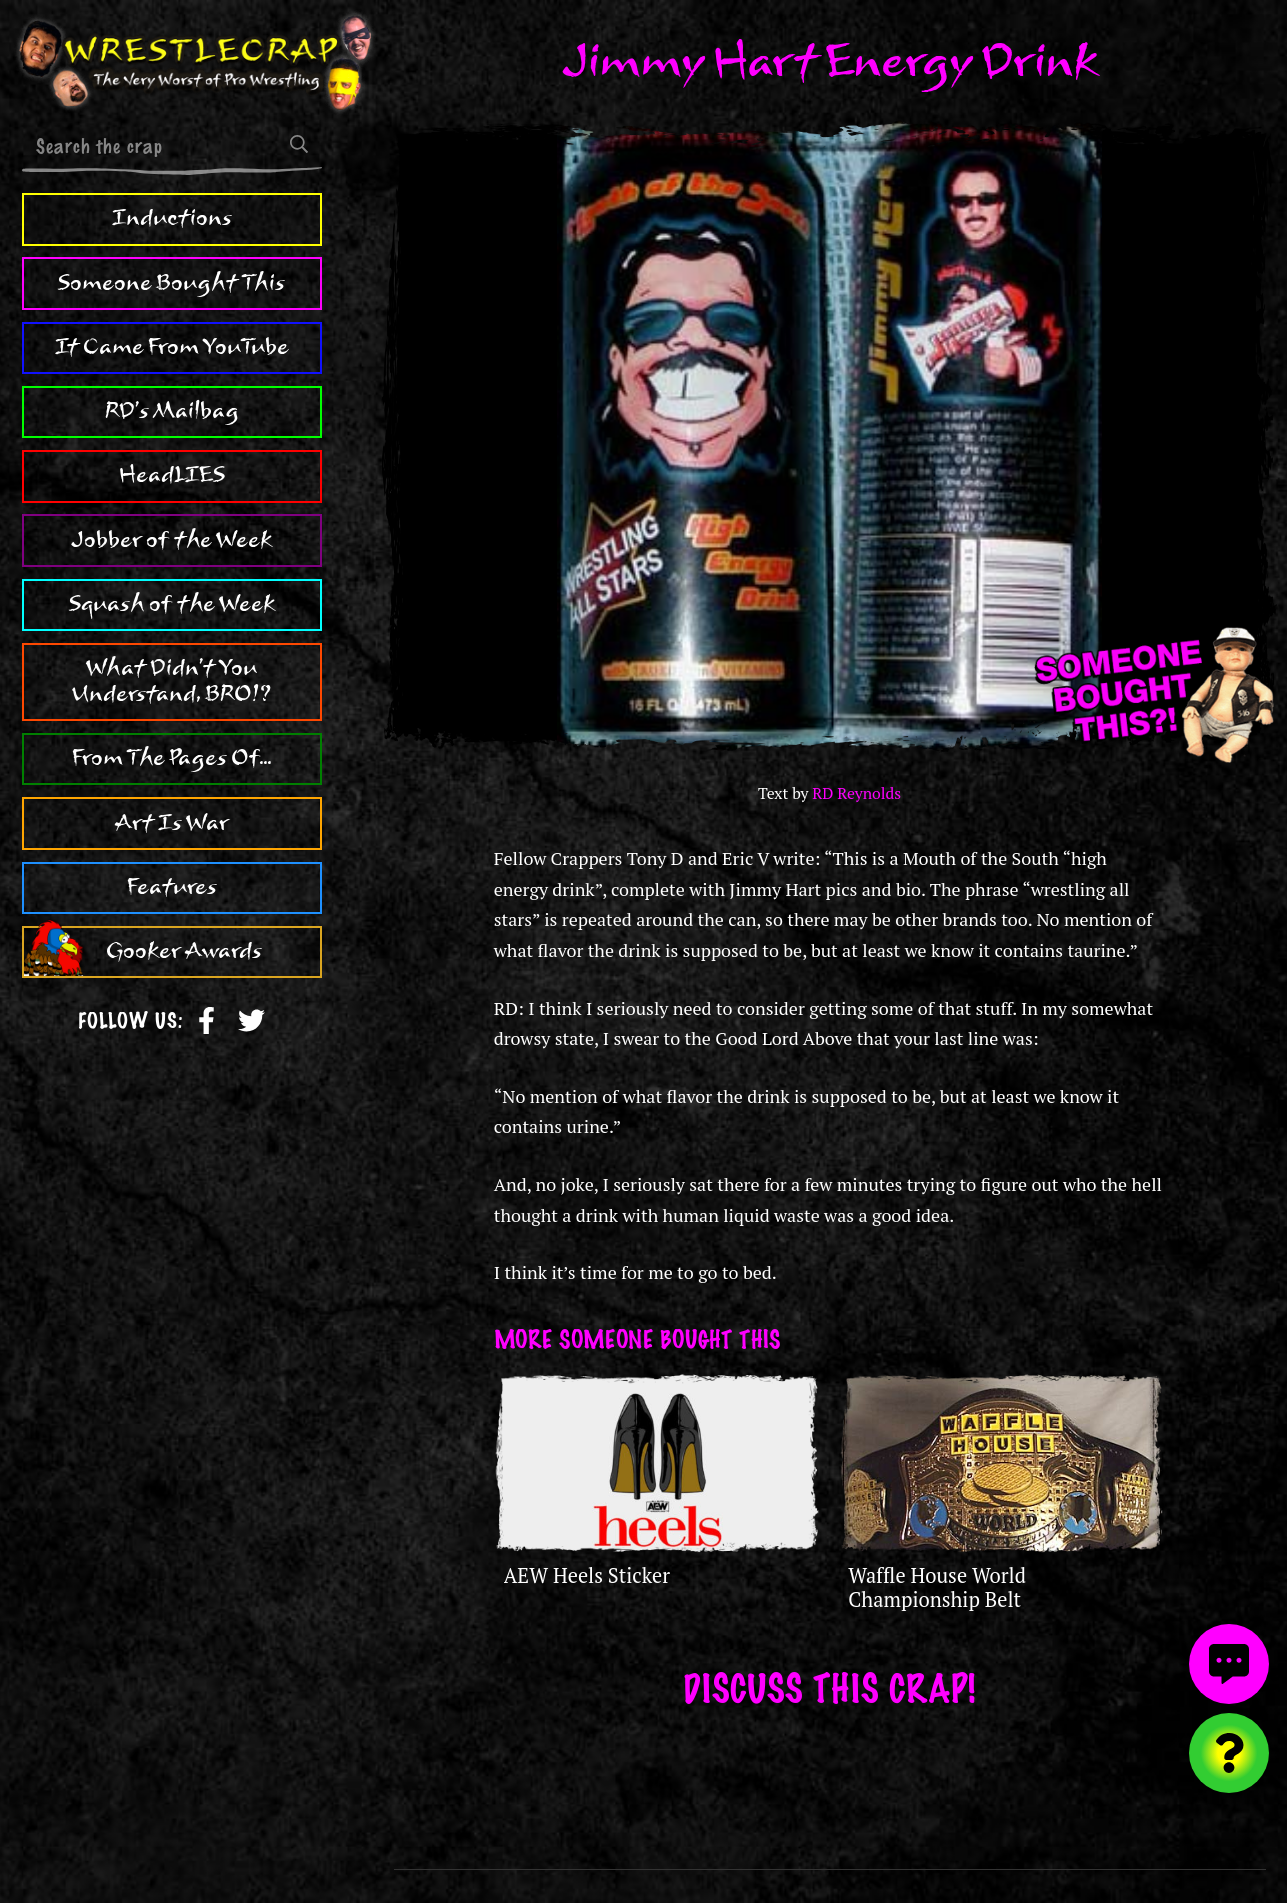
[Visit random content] (1229, 1753)
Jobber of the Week (171, 540)
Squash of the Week (172, 604)
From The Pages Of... (171, 758)
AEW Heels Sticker (587, 1575)
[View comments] (1229, 1664)
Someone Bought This (171, 283)
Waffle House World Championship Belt (937, 1587)
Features (172, 887)
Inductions (172, 218)
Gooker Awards (184, 951)
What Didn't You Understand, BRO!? (171, 681)
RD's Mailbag (172, 411)
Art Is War (172, 823)
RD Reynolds (856, 793)
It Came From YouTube (172, 347)
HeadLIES (172, 475)
